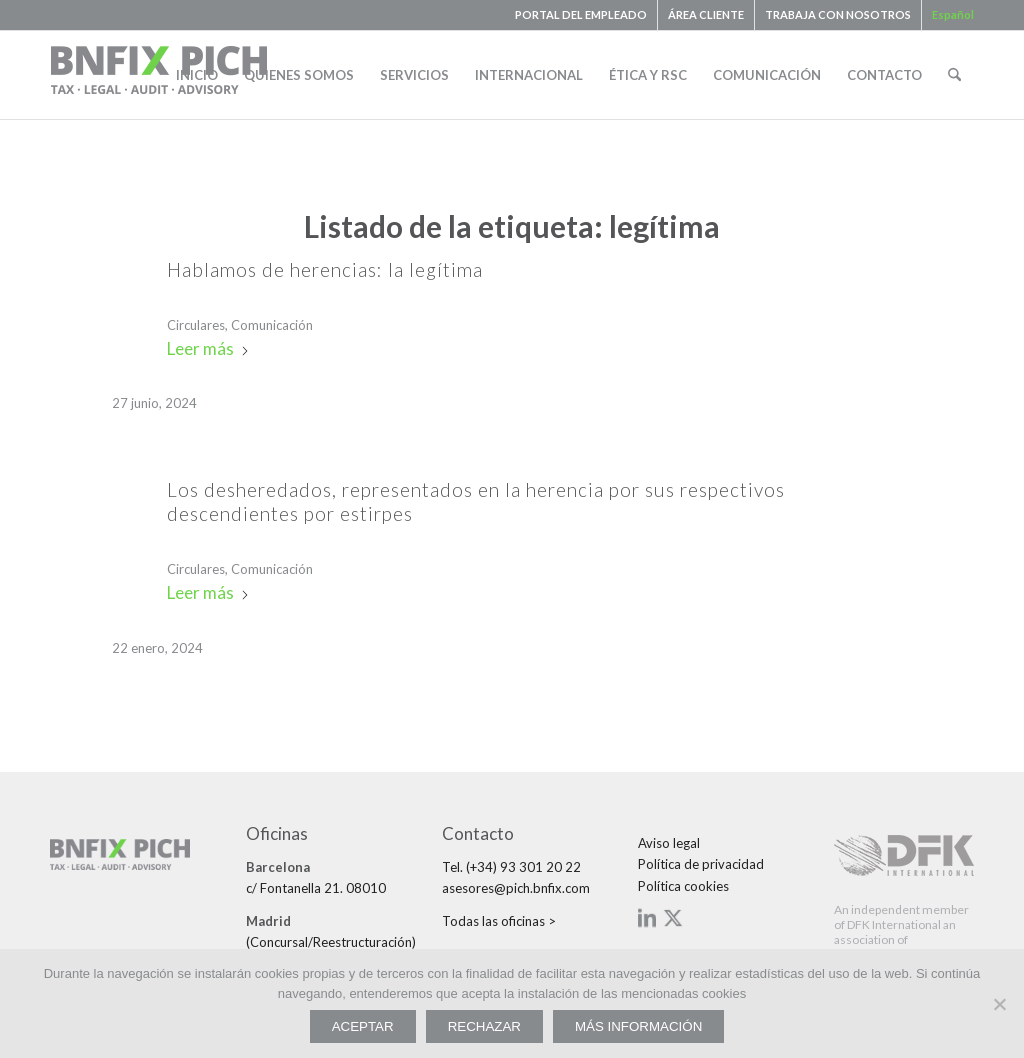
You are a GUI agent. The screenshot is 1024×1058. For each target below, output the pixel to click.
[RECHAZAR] (999, 1004)
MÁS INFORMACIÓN (638, 1026)
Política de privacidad (701, 864)
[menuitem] (581, 15)
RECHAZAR (484, 1026)
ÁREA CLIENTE (706, 14)
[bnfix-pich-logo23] (160, 75)
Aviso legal (669, 843)
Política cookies (683, 886)
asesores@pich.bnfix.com (516, 888)
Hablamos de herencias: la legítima (325, 269)
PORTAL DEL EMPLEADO (581, 14)
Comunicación (272, 325)
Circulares (196, 325)
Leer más (208, 348)
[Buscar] (954, 75)
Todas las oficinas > (499, 921)
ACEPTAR (363, 1026)
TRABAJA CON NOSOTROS (838, 14)
